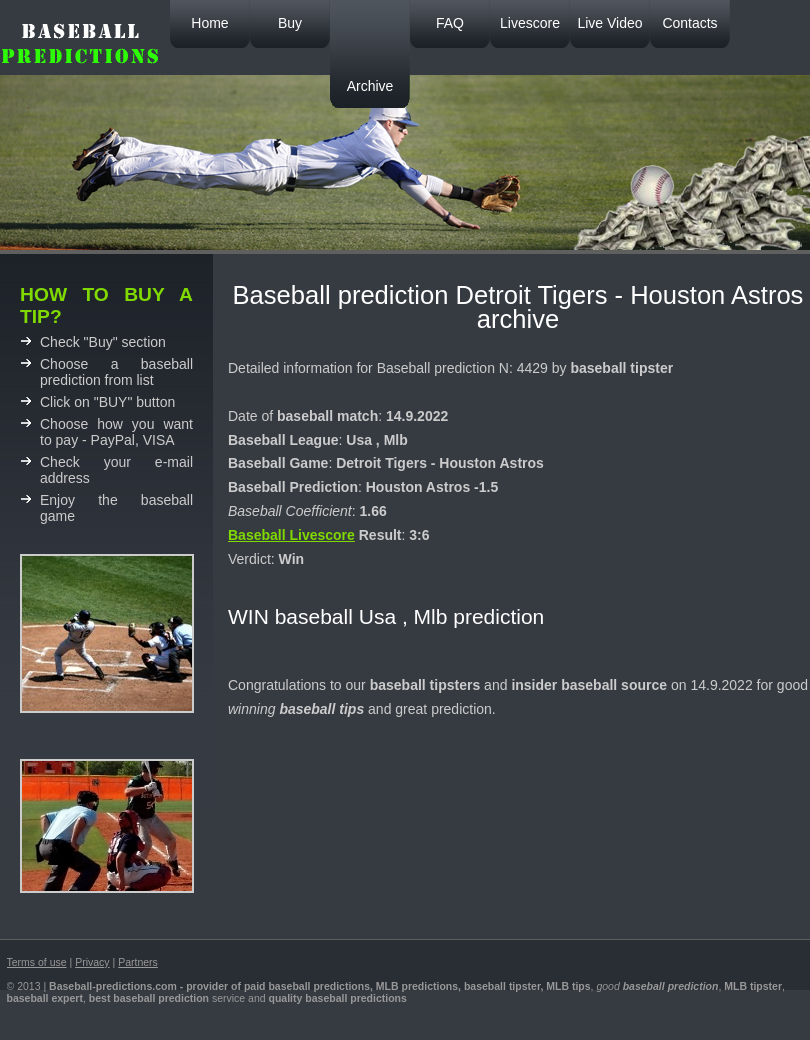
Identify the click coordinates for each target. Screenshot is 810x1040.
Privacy (92, 962)
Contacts (689, 23)
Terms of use (37, 962)
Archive (370, 86)
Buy (290, 23)
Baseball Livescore (291, 535)
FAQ (450, 23)
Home (209, 23)
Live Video (609, 23)
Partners (138, 962)
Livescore (530, 23)
